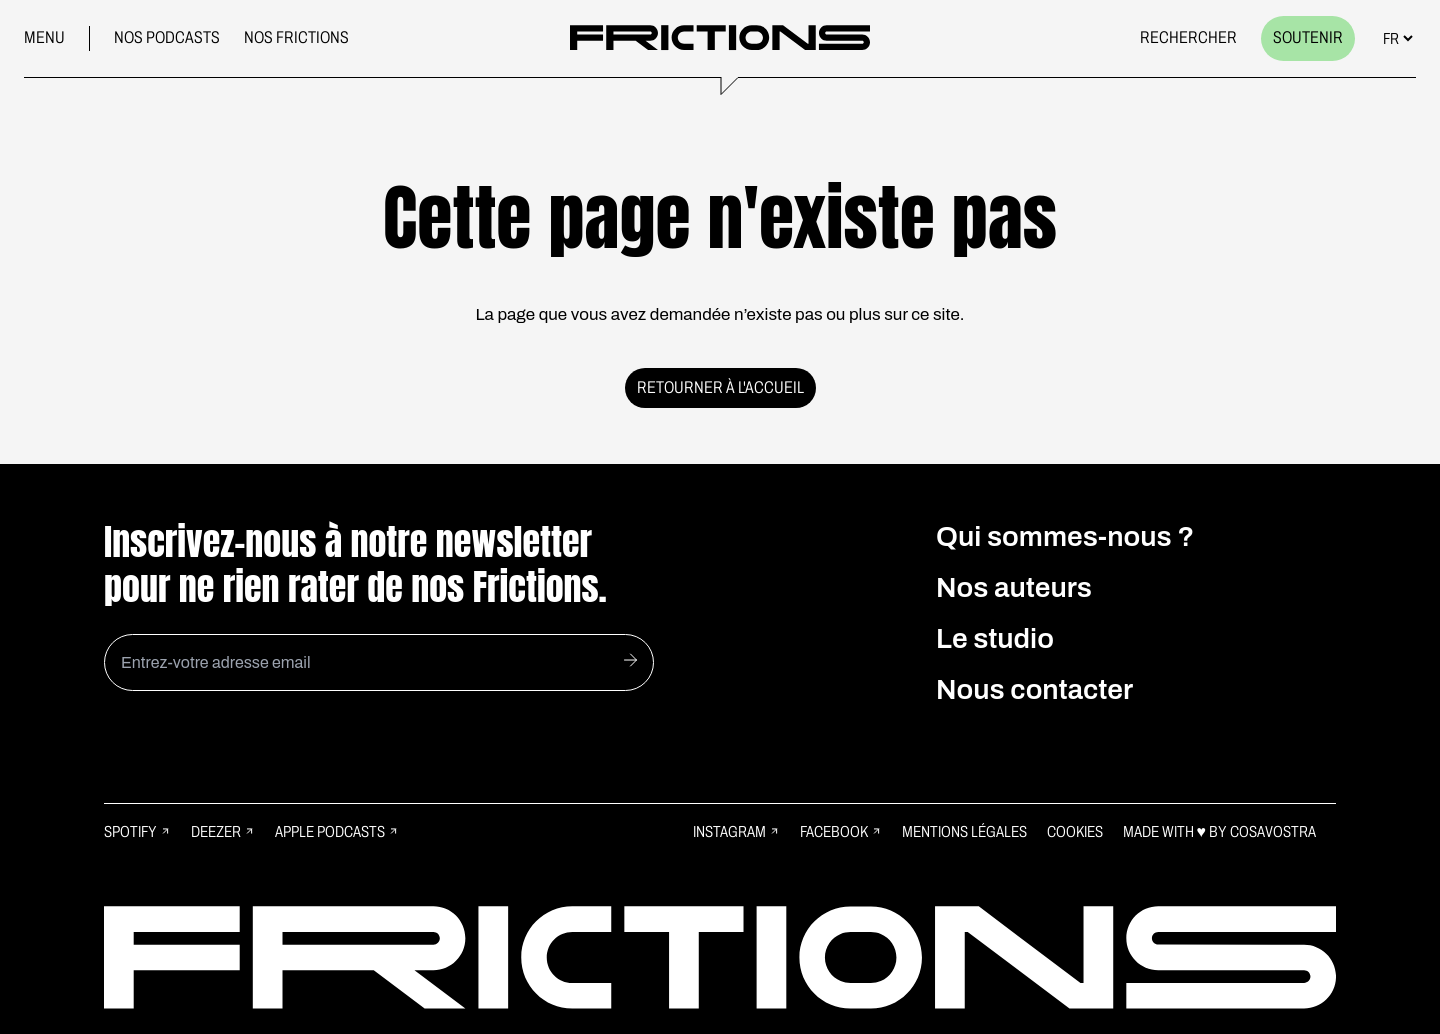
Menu (44, 37)
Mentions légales (964, 831)
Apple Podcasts (337, 831)
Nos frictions (296, 37)
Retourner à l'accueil (720, 387)
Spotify (137, 831)
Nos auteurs (1014, 587)
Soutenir (1308, 37)
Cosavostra (1273, 831)
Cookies (1075, 831)
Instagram (736, 831)
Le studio (995, 638)
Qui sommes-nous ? (1065, 536)
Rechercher (1188, 37)
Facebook (841, 831)
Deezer (223, 831)
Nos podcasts (167, 37)
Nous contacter (1034, 689)
